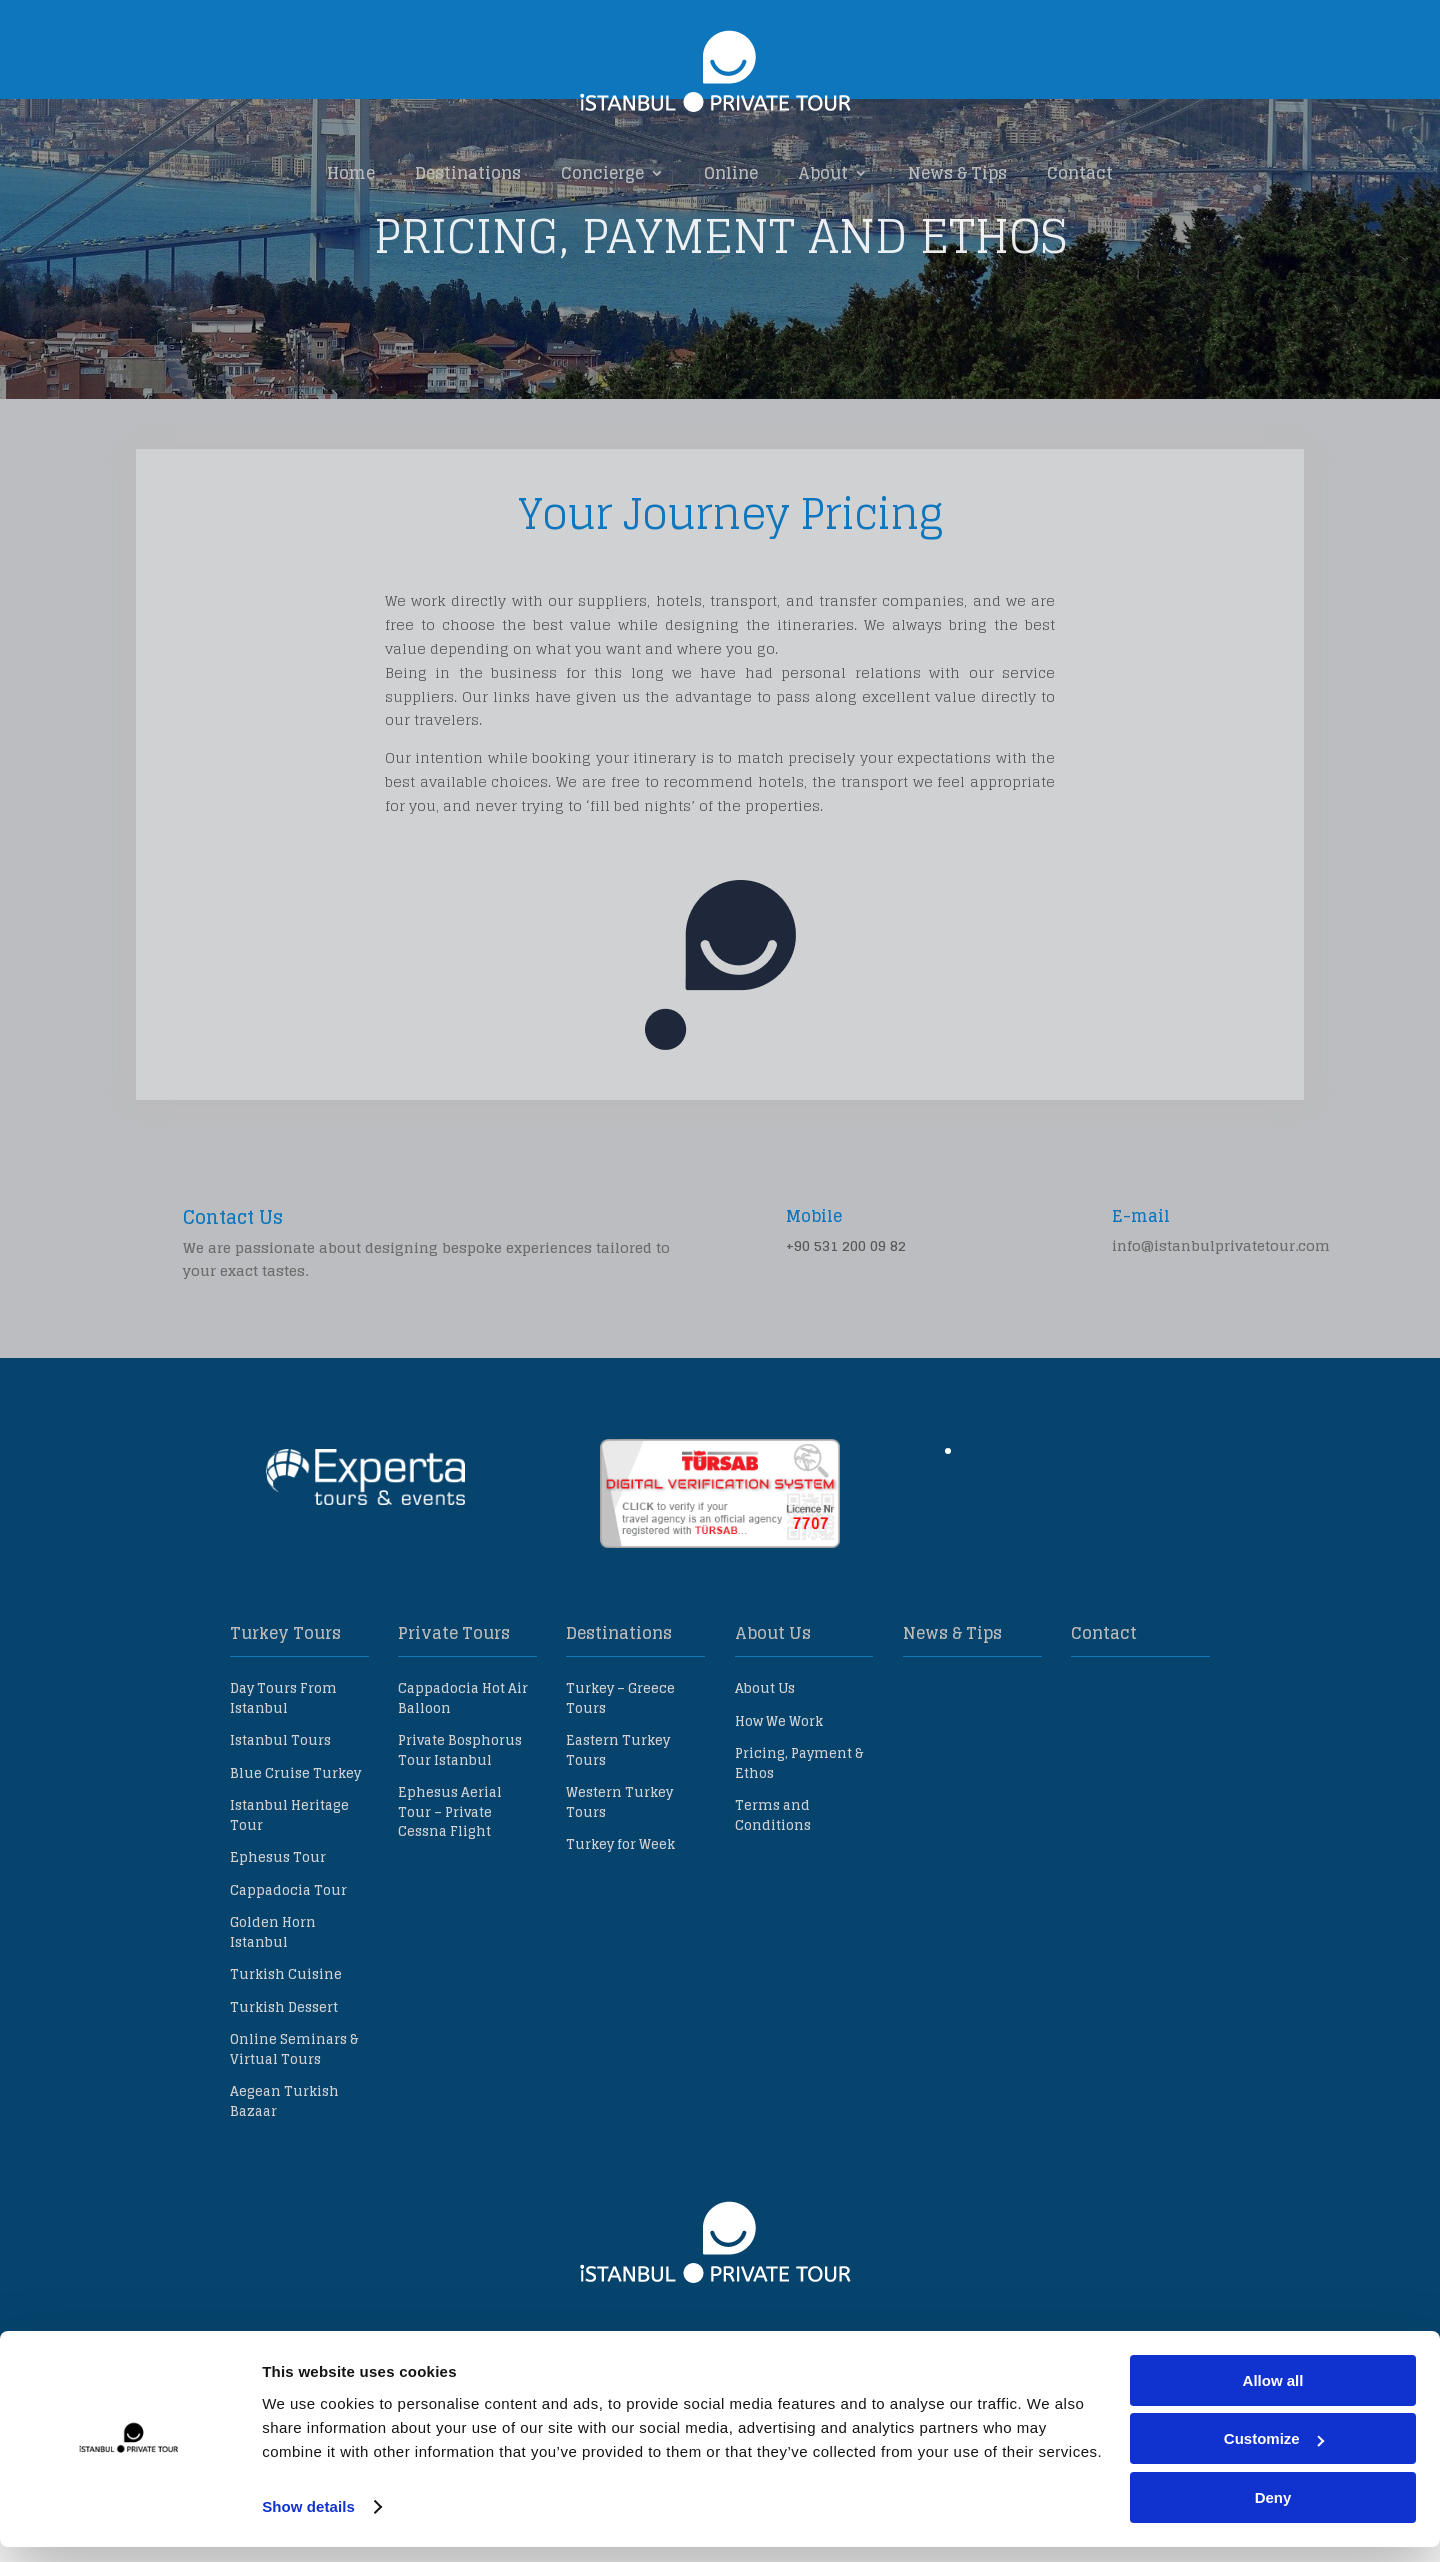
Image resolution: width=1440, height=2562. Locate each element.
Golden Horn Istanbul (273, 2025)
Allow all (1273, 2395)
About (823, 174)
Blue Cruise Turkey (295, 1866)
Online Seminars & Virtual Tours (294, 2142)
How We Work (779, 1814)
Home (351, 174)
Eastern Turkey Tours (618, 1843)
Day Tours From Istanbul (283, 1791)
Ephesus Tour (278, 1950)
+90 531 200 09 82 (846, 1338)
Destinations (468, 174)
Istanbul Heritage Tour (289, 1908)
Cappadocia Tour (288, 1983)
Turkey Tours (285, 1726)
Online (731, 174)
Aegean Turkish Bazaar (284, 2194)
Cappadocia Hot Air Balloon (463, 1791)
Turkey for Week (620, 1937)
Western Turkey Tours (619, 1895)
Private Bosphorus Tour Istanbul (460, 1843)
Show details (308, 2521)
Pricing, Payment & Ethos (799, 1856)
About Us (765, 1781)
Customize (1274, 2454)
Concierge (602, 174)
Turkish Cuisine (286, 2067)
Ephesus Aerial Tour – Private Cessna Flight (450, 1905)
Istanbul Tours (280, 1833)
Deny (1273, 2512)
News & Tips (957, 174)
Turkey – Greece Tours (620, 1791)
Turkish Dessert (284, 2100)
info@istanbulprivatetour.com (1221, 1338)
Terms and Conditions (773, 1908)
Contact (1080, 174)
